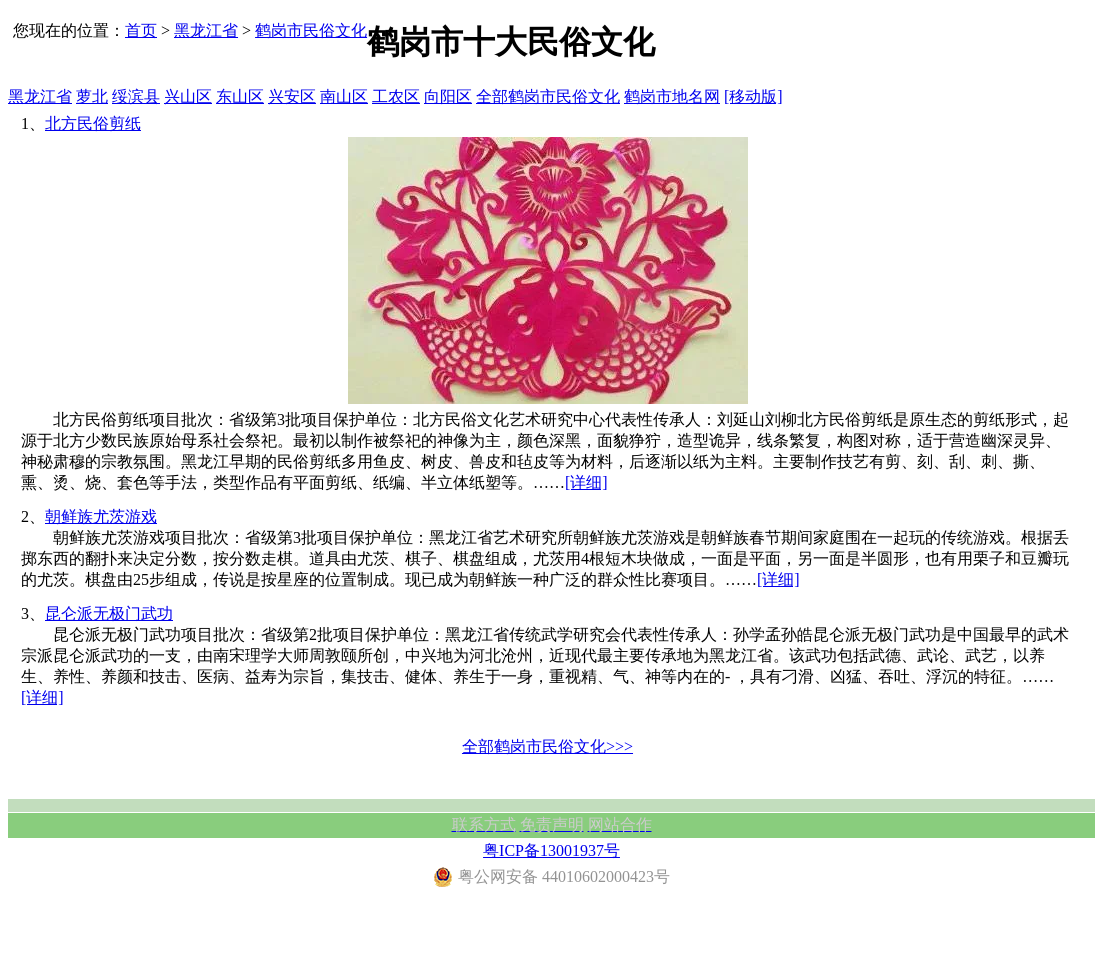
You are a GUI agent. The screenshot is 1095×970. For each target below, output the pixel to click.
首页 (141, 30)
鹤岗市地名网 (672, 96)
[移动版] (753, 96)
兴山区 (188, 96)
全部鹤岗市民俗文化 (548, 96)
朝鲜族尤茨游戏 (101, 516)
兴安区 (292, 96)
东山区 (240, 96)
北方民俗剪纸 (93, 123)
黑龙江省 (206, 30)
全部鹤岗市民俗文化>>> (547, 746)
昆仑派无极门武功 (109, 613)
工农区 (396, 96)
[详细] (586, 482)
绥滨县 (136, 96)
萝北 (92, 96)
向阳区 (448, 96)
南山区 (344, 96)
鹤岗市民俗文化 (311, 30)
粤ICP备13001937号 (551, 850)
